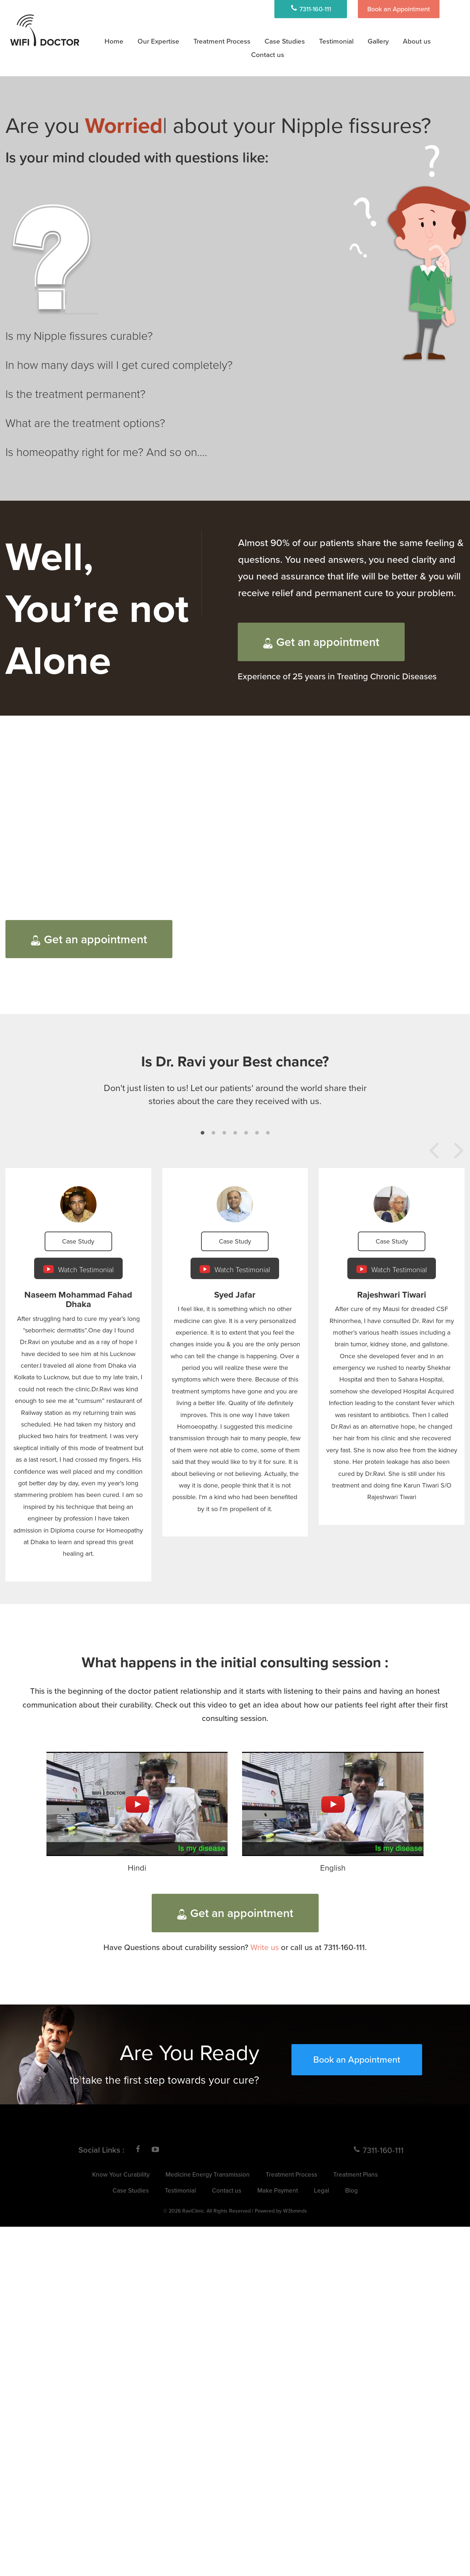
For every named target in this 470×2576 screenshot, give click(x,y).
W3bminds (295, 2210)
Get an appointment (321, 641)
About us (417, 41)
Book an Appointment (398, 8)
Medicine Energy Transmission (207, 2174)
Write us (264, 1947)
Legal (321, 2190)
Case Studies (285, 41)
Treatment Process (221, 41)
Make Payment (277, 2190)
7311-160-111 (310, 8)
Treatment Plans (355, 2174)
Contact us (226, 2190)
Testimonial (336, 41)
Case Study (78, 1241)
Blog (351, 2190)
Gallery (378, 41)
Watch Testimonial (78, 1269)
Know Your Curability (121, 2174)
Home (114, 41)
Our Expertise (158, 41)
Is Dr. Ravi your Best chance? (235, 1061)
